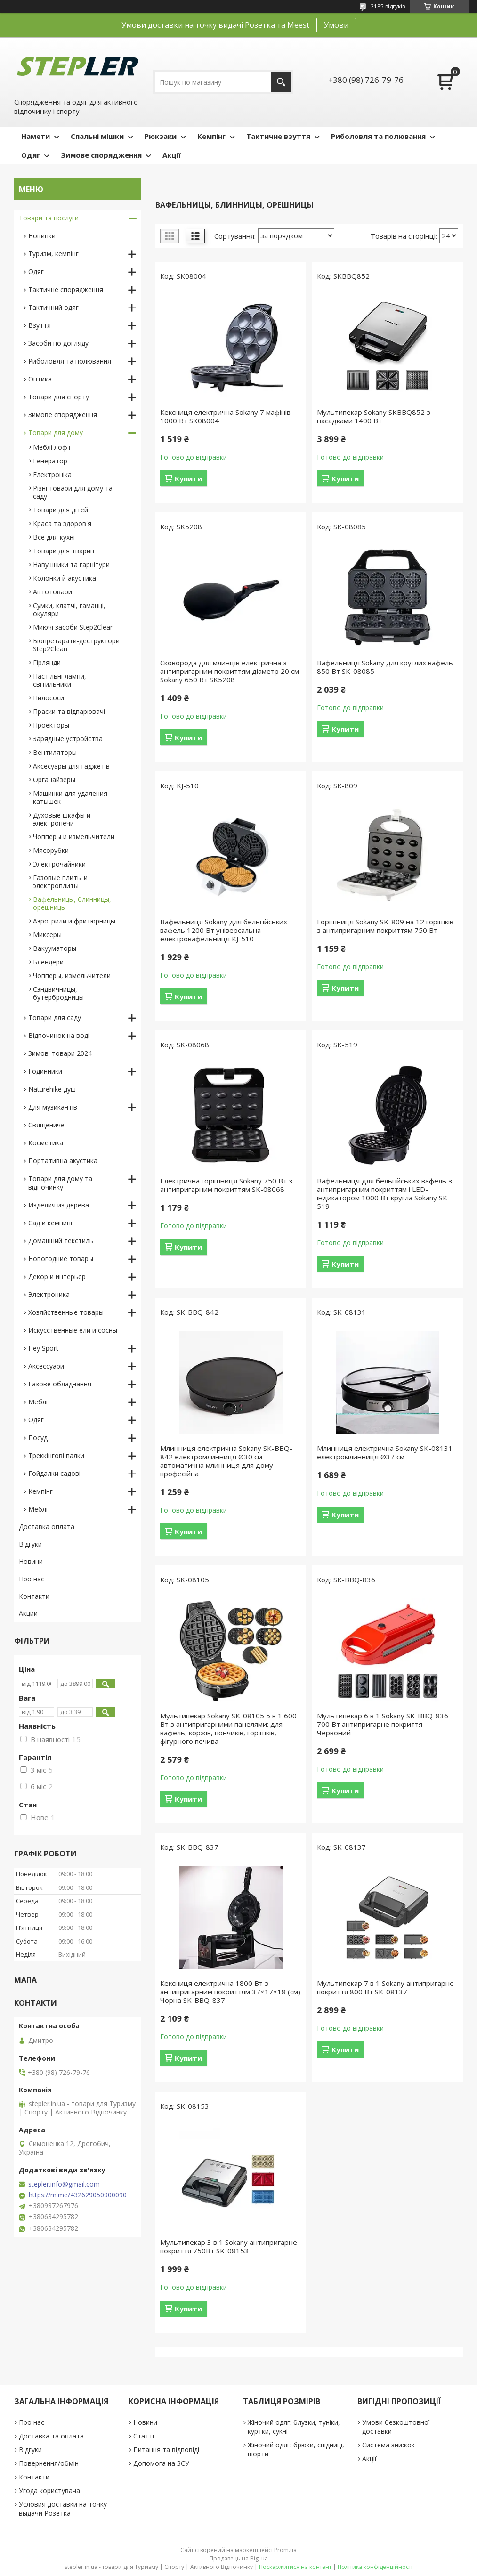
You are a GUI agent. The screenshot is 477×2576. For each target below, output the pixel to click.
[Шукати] (281, 82)
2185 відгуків (388, 6)
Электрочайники (59, 863)
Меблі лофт (52, 447)
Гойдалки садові (54, 1473)
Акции (28, 1613)
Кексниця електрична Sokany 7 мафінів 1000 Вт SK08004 (225, 416)
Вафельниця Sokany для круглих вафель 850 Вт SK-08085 (385, 666)
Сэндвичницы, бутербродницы (58, 993)
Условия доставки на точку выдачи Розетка (63, 2509)
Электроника (49, 1294)
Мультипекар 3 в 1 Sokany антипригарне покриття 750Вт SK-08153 (228, 2246)
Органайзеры (54, 779)
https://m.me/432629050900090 (78, 2195)
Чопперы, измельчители (72, 975)
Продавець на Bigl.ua (239, 2558)
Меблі (38, 1401)
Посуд (38, 1437)
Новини (31, 1561)
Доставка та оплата (51, 2435)
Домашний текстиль (60, 1240)
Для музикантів (52, 1106)
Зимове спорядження (101, 155)
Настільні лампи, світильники (59, 680)
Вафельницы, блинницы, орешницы (72, 903)
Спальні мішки (97, 136)
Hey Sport (43, 1348)
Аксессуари (46, 1365)
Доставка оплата (46, 1526)
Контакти (34, 1596)
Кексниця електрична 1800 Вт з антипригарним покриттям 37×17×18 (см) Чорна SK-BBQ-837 (230, 1991)
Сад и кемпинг (50, 1222)
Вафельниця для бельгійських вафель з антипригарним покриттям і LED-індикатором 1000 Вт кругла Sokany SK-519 (384, 1193)
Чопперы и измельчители (73, 836)
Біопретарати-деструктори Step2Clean (76, 644)
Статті (143, 2435)
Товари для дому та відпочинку (60, 1182)
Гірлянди (47, 662)
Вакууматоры (54, 948)
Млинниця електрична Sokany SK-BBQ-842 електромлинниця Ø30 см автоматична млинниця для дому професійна (226, 1461)
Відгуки (30, 1543)
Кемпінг (211, 136)
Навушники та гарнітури (71, 564)
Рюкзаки (161, 136)
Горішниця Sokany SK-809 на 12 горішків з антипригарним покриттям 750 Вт (385, 925)
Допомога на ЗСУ (161, 2463)
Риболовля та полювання (378, 136)
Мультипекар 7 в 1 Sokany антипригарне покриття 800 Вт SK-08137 (385, 1987)
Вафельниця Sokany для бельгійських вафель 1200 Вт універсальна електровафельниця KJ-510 (223, 930)
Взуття (39, 325)
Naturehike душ (52, 1089)
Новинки (42, 235)
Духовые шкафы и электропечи (61, 818)
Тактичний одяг (53, 307)
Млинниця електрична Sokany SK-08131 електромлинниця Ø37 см (385, 1452)
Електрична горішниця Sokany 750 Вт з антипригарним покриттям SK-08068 (226, 1184)
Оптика (40, 378)
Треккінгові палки (56, 1455)
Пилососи (48, 697)
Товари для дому (55, 432)
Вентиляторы (55, 752)
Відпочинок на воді (58, 1035)
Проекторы (51, 725)
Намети (35, 136)
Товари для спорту (58, 396)
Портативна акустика (62, 1160)
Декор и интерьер (57, 1276)
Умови (336, 25)
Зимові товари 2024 (60, 1053)
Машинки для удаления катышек (70, 797)
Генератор (50, 460)
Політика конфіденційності (375, 2567)
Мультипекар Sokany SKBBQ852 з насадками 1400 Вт (373, 416)
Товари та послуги (49, 217)
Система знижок (388, 2444)
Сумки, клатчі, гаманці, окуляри (69, 609)
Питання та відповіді (166, 2449)
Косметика (45, 1142)
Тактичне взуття (278, 136)
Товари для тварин (63, 550)
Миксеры (47, 934)
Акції (171, 155)
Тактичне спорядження (65, 289)
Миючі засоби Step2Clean (73, 627)
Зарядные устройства (68, 738)
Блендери (48, 961)
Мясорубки (51, 850)
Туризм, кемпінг (53, 253)
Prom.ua (285, 2550)
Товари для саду (54, 1017)
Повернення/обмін (49, 2463)
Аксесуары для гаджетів (71, 765)
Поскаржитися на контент (295, 2567)
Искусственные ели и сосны (72, 1330)
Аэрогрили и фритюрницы (74, 920)
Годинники (45, 1071)
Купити (188, 478)
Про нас (31, 1578)
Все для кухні (54, 537)
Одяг (30, 155)
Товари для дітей (60, 509)
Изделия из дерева (58, 1204)
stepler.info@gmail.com (64, 2184)
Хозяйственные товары (66, 1312)
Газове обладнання (59, 1383)
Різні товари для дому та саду (73, 492)
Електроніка (52, 474)
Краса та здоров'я (62, 523)
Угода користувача (49, 2490)
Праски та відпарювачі (69, 711)
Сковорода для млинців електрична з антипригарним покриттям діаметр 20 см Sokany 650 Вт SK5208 (229, 671)
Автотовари (52, 591)
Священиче (46, 1124)
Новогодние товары (60, 1258)
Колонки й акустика (64, 578)
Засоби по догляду (58, 343)
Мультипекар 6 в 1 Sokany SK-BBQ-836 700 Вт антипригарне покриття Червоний (382, 1724)
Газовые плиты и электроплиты (60, 881)
